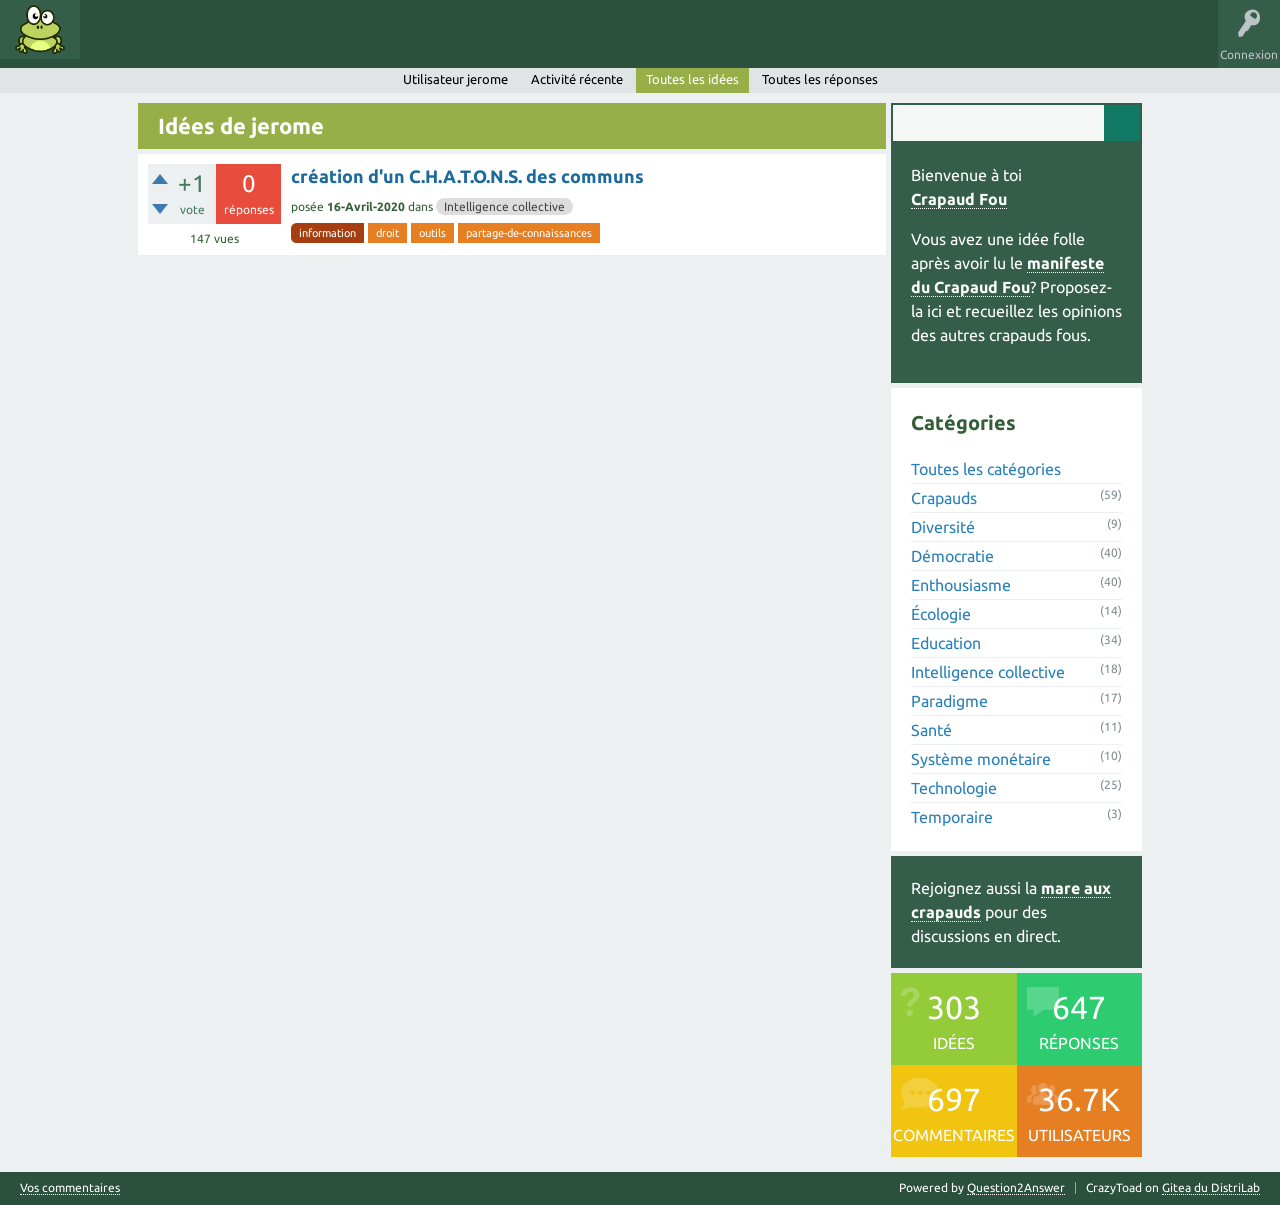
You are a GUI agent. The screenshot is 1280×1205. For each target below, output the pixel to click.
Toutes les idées (692, 79)
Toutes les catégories (986, 469)
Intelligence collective (504, 206)
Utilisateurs (342, 44)
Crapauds (944, 498)
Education (946, 643)
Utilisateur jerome (455, 79)
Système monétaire (981, 759)
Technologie (954, 788)
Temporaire (952, 817)
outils (432, 233)
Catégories (258, 44)
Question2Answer (1016, 1187)
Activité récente (577, 79)
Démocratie (952, 556)
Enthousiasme (961, 585)
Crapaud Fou (959, 199)
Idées (115, 44)
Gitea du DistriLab (1211, 1187)
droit (387, 233)
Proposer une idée (448, 44)
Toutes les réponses (820, 79)
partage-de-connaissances (529, 233)
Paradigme (949, 701)
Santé (931, 730)
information (327, 233)
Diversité (943, 527)
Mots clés (182, 44)
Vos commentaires (70, 1188)
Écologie (941, 614)
